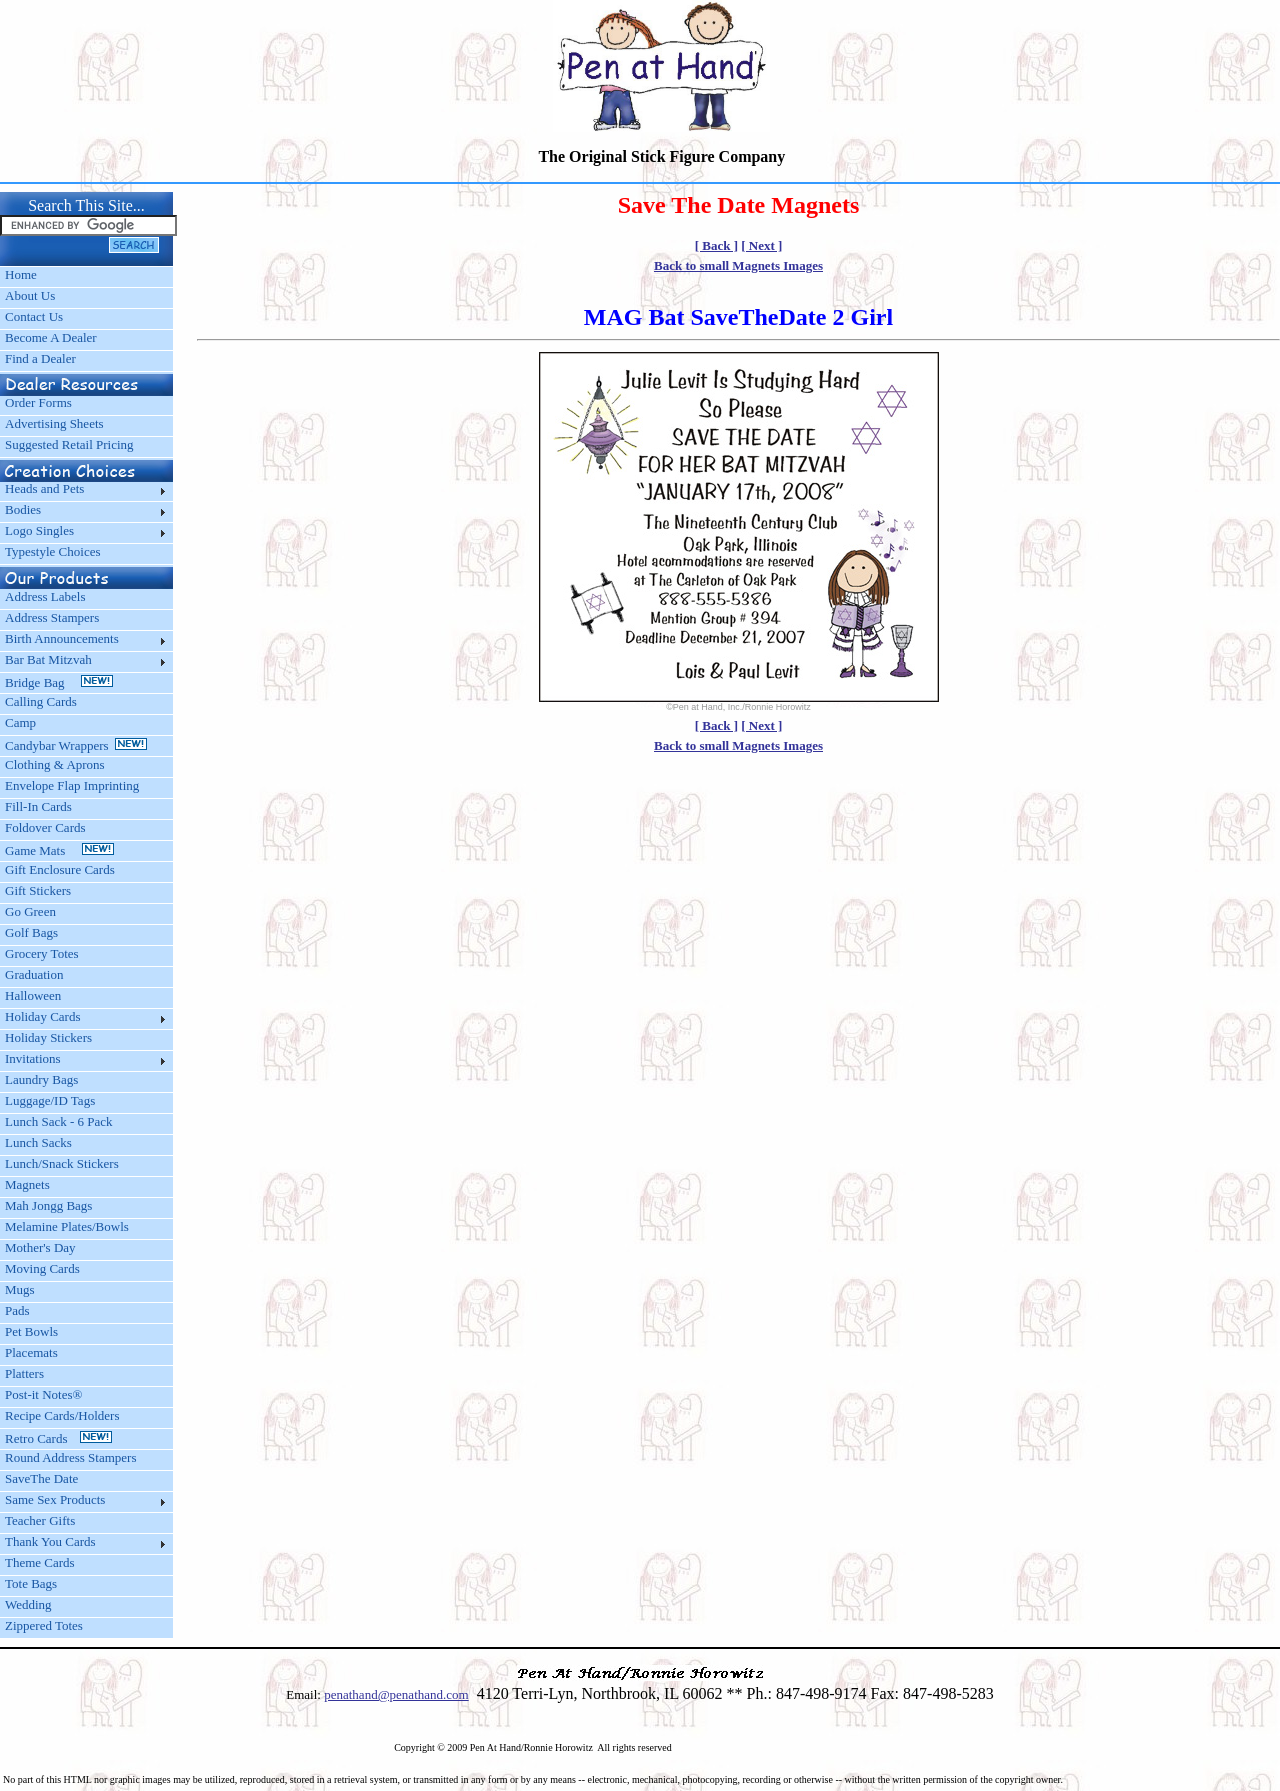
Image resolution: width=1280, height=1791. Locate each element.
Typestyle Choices (53, 551)
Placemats (31, 1352)
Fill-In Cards (38, 806)
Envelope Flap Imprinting (72, 785)
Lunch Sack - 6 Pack (59, 1121)
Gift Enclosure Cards (60, 869)
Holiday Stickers (48, 1037)
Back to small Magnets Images (738, 265)
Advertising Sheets (54, 423)
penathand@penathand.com (396, 1694)
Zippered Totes (44, 1625)
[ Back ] (716, 245)
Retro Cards (58, 1438)
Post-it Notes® (43, 1394)
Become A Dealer (51, 337)
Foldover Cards (45, 827)
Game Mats (59, 850)
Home (21, 274)
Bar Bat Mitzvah (48, 659)
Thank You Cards (50, 1541)
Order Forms (38, 402)
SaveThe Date (41, 1478)
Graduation (34, 974)
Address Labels (45, 596)
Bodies (23, 509)
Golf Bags (31, 932)
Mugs (20, 1289)
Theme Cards (40, 1562)
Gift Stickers (38, 890)
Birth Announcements (62, 638)
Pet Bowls (31, 1331)
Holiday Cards (42, 1016)
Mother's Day (40, 1247)
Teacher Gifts (40, 1520)
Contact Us (34, 316)
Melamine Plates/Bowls (67, 1226)
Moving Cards (42, 1268)
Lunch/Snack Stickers (62, 1163)
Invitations (33, 1058)
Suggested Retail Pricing (69, 444)
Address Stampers (52, 617)
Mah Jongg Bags (48, 1205)
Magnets (27, 1184)
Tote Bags (31, 1583)
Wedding (28, 1604)
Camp (20, 722)
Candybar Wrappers (76, 745)
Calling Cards (41, 701)
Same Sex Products (55, 1499)
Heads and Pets (44, 488)
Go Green (30, 911)
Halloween (33, 995)
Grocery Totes (42, 953)
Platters (24, 1373)
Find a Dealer (40, 358)
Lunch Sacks (38, 1142)
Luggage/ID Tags (50, 1100)
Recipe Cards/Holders (62, 1415)
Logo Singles (39, 530)
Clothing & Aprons (58, 764)
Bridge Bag (59, 682)
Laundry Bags (41, 1079)
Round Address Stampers (70, 1457)
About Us (30, 295)
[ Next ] (761, 245)
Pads (17, 1310)
